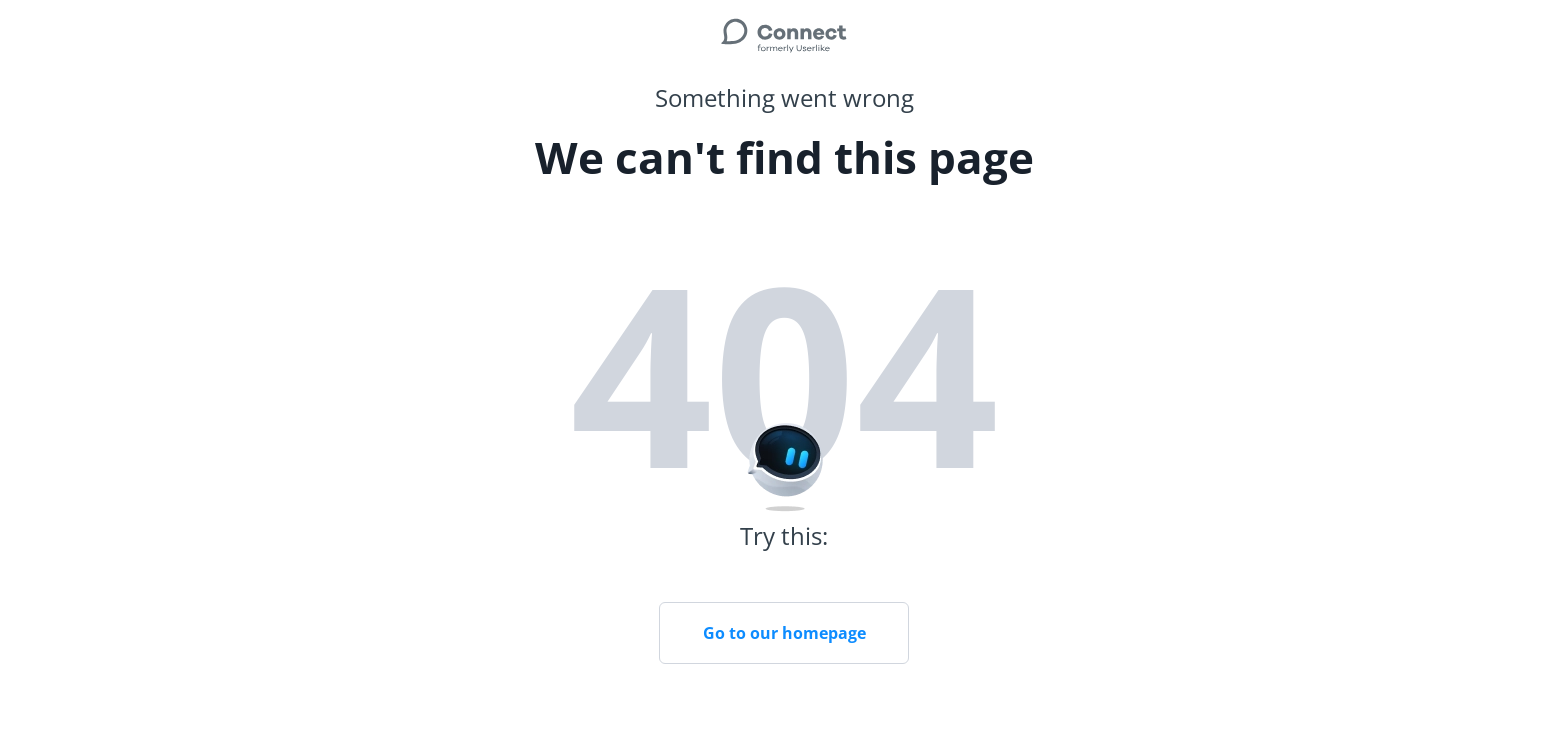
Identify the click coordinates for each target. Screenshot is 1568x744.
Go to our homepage (784, 633)
